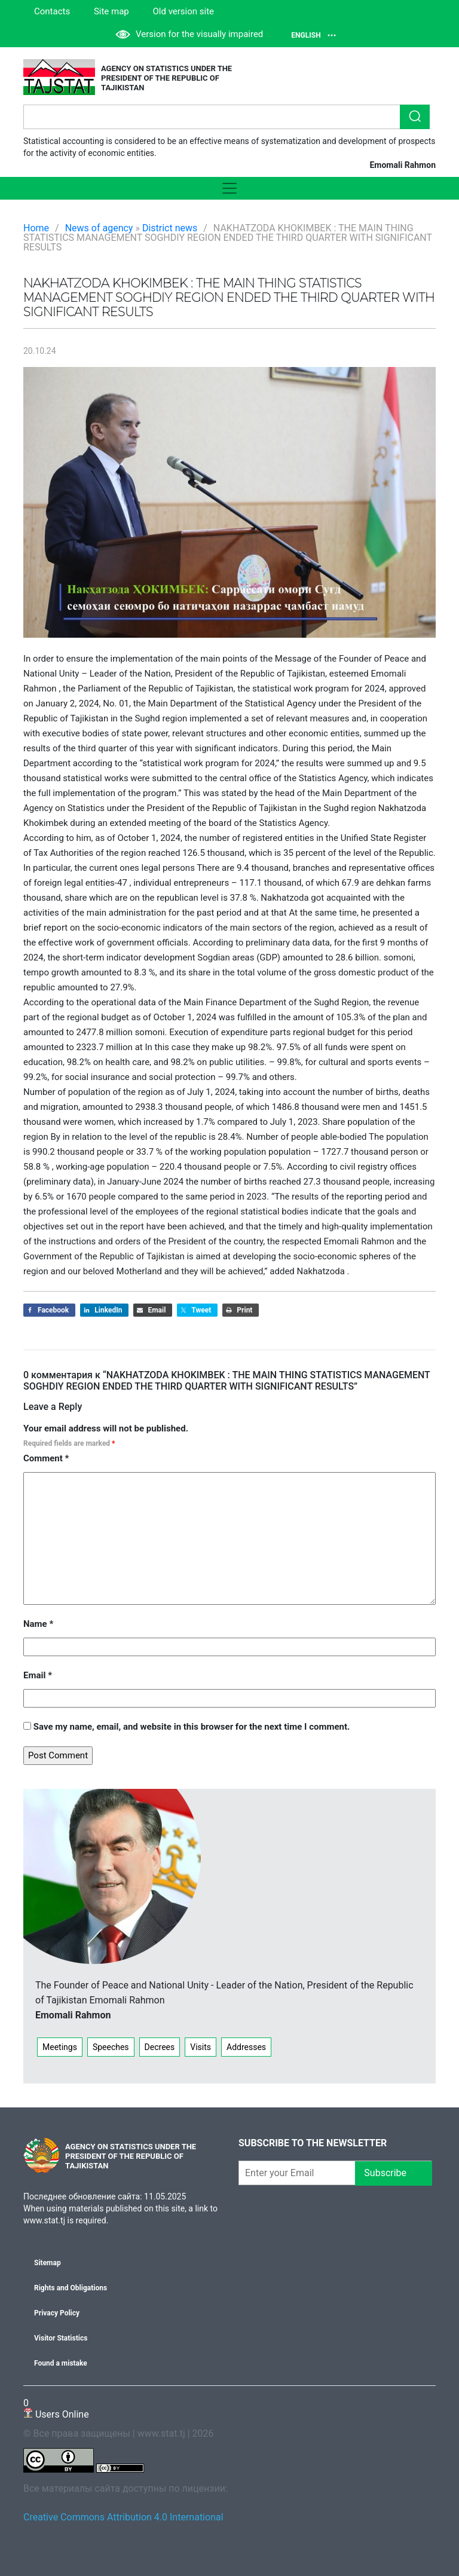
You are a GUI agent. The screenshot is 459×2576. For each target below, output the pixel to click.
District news (169, 228)
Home (36, 228)
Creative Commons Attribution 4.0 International (123, 2517)
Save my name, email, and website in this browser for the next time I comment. (191, 1726)
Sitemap (47, 2263)
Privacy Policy (56, 2313)
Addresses (246, 2047)
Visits (200, 2047)
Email (37, 1675)
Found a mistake (60, 2363)
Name (38, 1624)
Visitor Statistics (60, 2338)
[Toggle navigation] (229, 188)
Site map (111, 11)
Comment (46, 1458)
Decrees (160, 2047)
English (313, 35)
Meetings (59, 2047)
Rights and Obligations (70, 2288)
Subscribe (393, 2173)
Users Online (56, 2408)
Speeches (111, 2047)
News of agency (99, 228)
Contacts (52, 11)
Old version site (184, 11)
